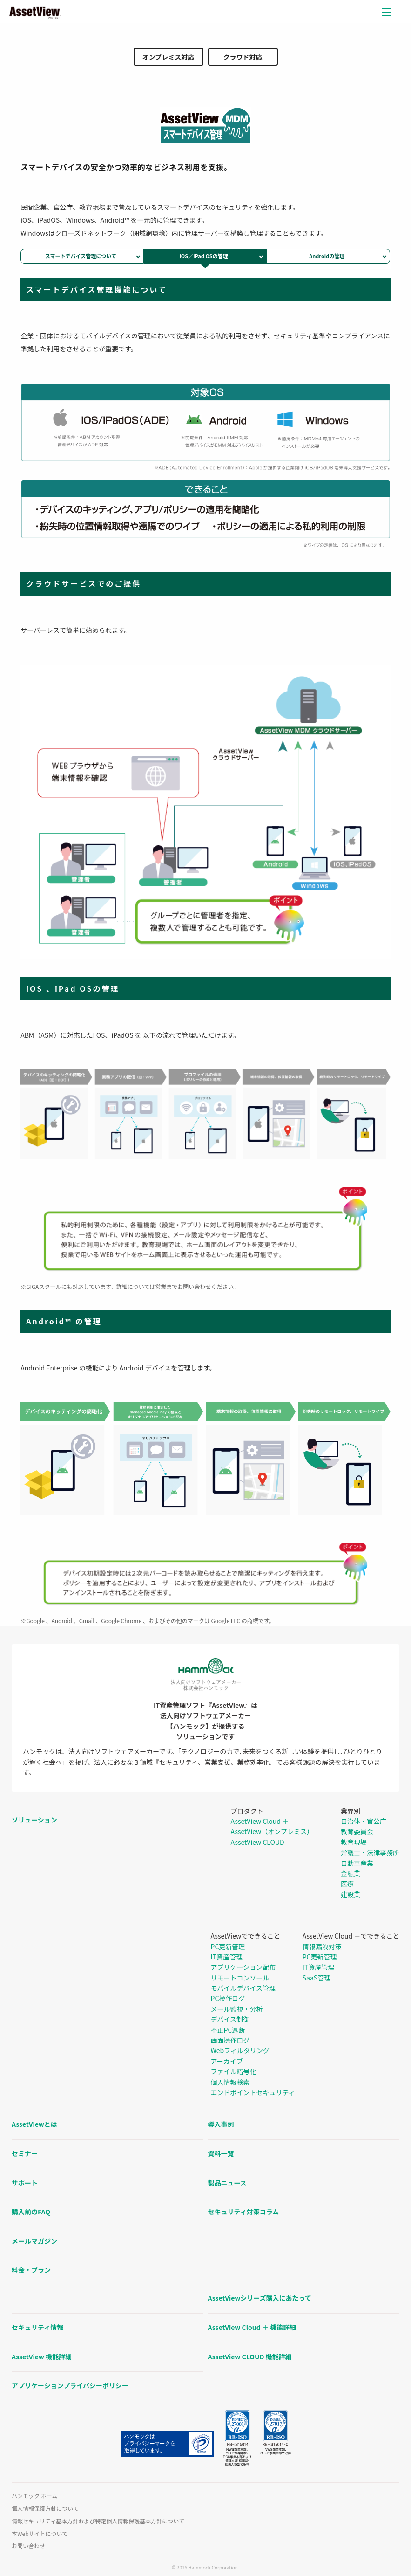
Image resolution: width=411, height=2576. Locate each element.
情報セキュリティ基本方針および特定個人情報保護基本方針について (98, 2521)
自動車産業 (357, 1863)
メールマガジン (34, 2241)
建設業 (350, 1894)
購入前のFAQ (31, 2211)
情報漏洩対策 (322, 1946)
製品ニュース (227, 2182)
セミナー (25, 2153)
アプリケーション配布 (243, 1967)
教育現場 (354, 1842)
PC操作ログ (228, 1998)
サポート (25, 2182)
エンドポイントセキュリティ (253, 2092)
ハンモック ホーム (34, 2496)
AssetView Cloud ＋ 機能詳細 (252, 2327)
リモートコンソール (240, 1977)
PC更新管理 (228, 1946)
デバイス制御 (230, 2019)
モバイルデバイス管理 (243, 1988)
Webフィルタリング (240, 2050)
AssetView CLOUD (257, 1842)
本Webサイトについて (39, 2533)
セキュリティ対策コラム (243, 2211)
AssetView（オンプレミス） (272, 1831)
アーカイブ (227, 2061)
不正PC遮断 (228, 2030)
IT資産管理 (227, 1956)
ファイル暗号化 (233, 2071)
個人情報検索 (230, 2082)
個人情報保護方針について (45, 2508)
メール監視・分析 (237, 2009)
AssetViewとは (34, 2124)
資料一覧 (221, 2153)
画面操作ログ (230, 2040)
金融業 (350, 1873)
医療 (347, 1883)
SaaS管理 (316, 1977)
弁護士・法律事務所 (370, 1852)
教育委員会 (357, 1831)
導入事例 (221, 2124)
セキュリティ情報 (37, 2327)
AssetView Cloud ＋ (260, 1821)
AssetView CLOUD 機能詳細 (250, 2356)
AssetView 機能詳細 (42, 2356)
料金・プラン (31, 2270)
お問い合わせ (28, 2545)
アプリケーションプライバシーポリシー (70, 2385)
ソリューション (34, 1819)
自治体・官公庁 (363, 1821)
